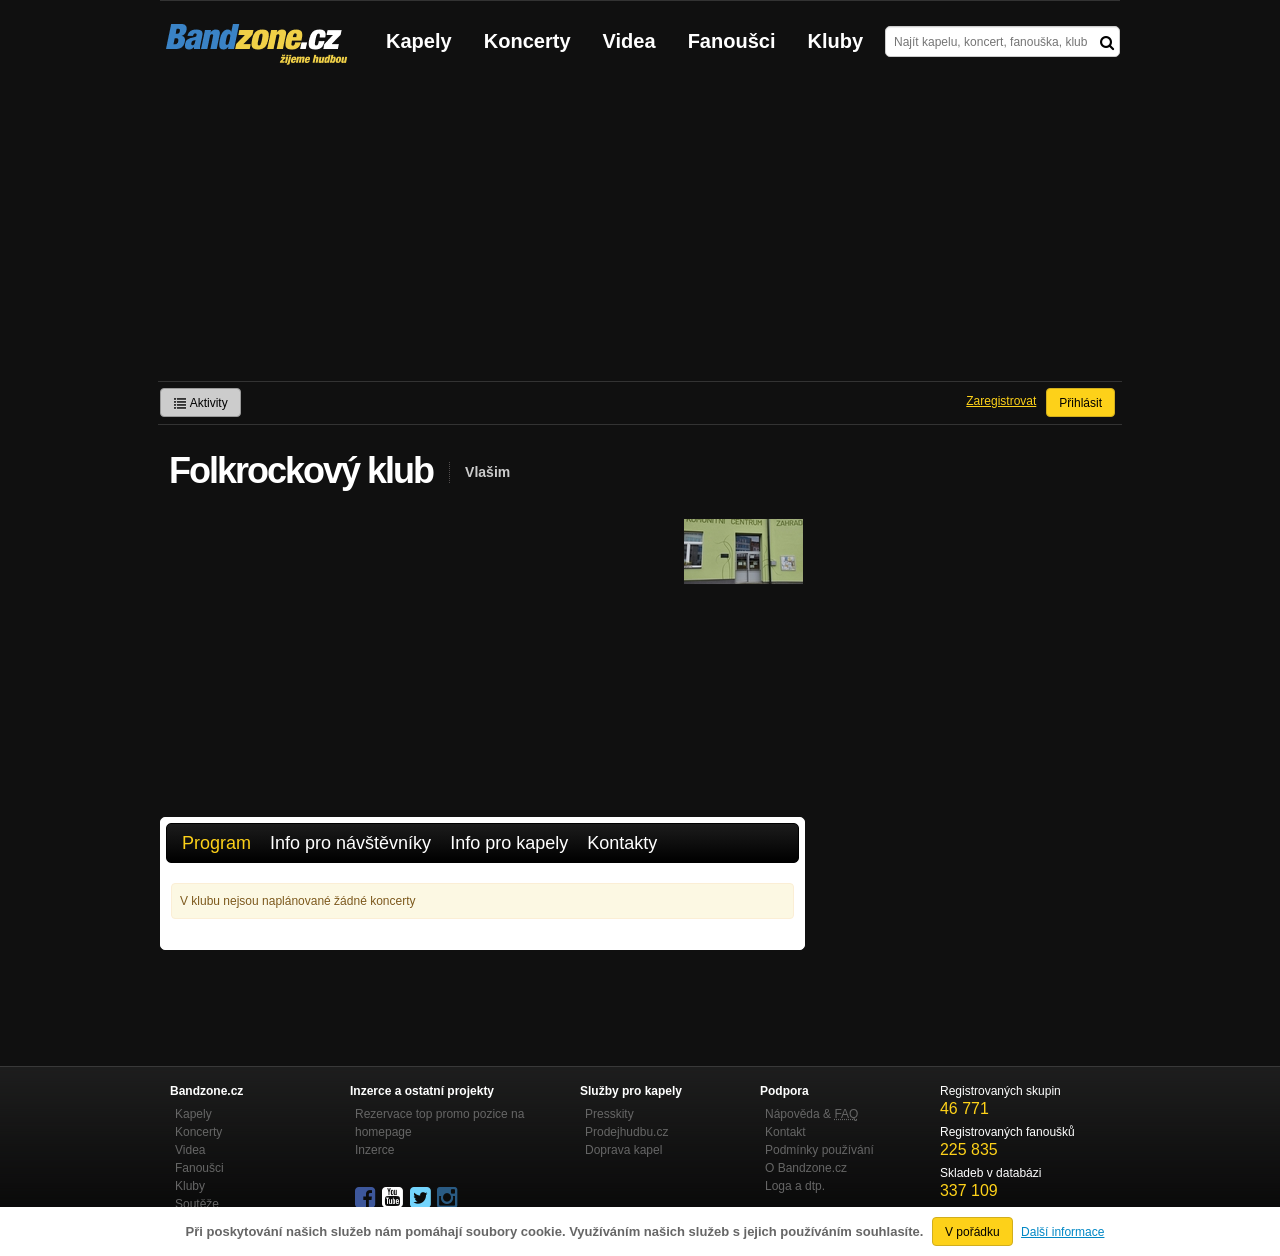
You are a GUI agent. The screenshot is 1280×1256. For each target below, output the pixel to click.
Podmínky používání (819, 1150)
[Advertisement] (640, 231)
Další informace (1062, 1232)
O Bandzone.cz (806, 1168)
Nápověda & (811, 1114)
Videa (629, 41)
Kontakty (622, 843)
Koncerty (527, 41)
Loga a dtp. (795, 1186)
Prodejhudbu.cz (626, 1132)
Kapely (419, 41)
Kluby (836, 41)
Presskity (609, 1114)
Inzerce (374, 1150)
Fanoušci (732, 41)
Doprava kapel (623, 1150)
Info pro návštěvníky (350, 843)
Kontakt (785, 1132)
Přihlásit (1080, 403)
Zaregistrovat (1001, 401)
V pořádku (972, 1232)
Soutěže (197, 1204)
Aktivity (200, 403)
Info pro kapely (509, 843)
